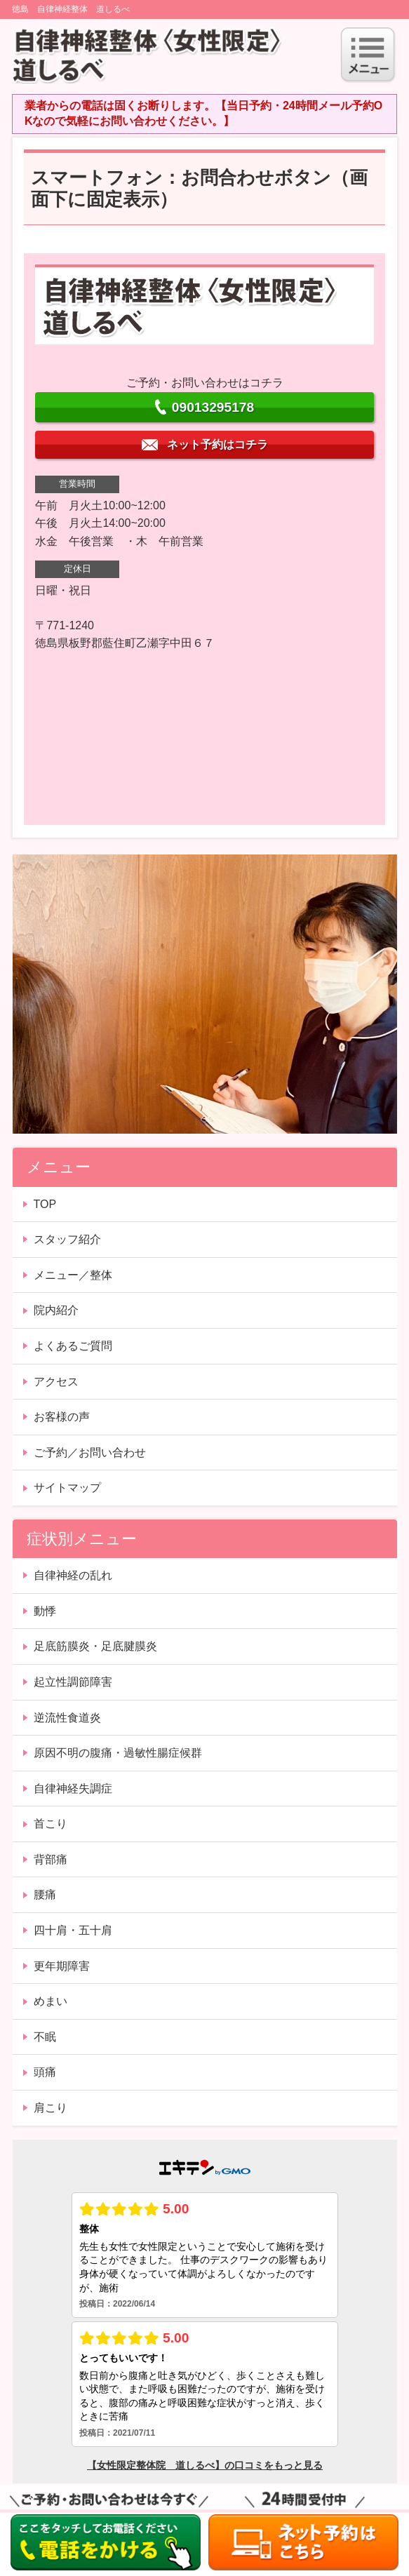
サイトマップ (67, 1488)
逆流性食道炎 (67, 1718)
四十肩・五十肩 (73, 1930)
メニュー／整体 (73, 1275)
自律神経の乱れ (73, 1575)
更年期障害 (62, 1966)
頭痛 (45, 2072)
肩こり (50, 2108)
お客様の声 (62, 1417)
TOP (45, 1204)
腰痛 (45, 1894)
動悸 (45, 1611)
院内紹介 (56, 1310)
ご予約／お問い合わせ (90, 1452)
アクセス (56, 1382)
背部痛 (50, 1859)
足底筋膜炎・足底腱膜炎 (95, 1646)
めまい (50, 2001)
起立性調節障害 (73, 1682)
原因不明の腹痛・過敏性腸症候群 (118, 1753)
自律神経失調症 (73, 1789)
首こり (50, 1824)
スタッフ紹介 (67, 1239)
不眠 (45, 2037)
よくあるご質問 (73, 1346)
